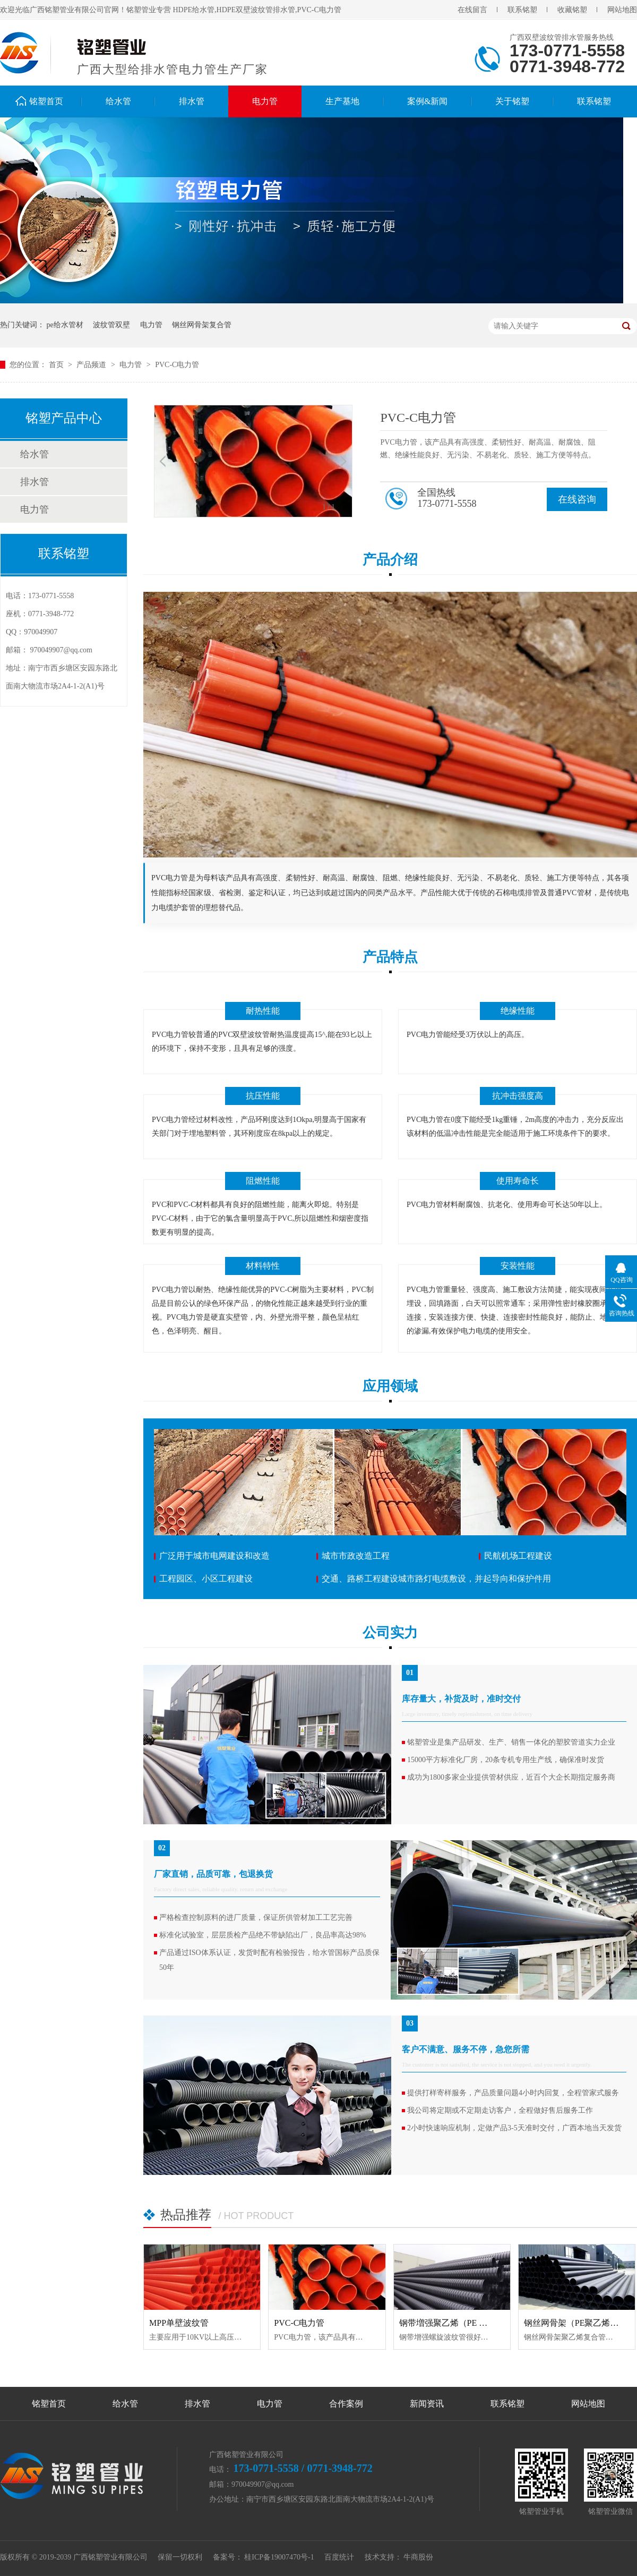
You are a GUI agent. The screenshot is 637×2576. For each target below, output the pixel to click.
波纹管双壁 (111, 325)
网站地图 (622, 10)
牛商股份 (418, 2557)
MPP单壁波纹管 (179, 2322)
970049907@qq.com (61, 650)
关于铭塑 (512, 101)
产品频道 (92, 365)
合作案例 (346, 2403)
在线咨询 (577, 499)
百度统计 (339, 2557)
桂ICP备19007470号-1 (279, 2557)
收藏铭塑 (572, 10)
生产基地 (342, 101)
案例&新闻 (427, 101)
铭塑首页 (46, 101)
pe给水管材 (65, 325)
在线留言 (472, 10)
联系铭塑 (522, 10)
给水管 (118, 101)
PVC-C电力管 (177, 365)
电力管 (265, 101)
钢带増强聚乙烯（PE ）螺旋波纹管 (464, 2322)
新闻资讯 (427, 2403)
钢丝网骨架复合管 (201, 325)
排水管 (191, 101)
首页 (57, 365)
